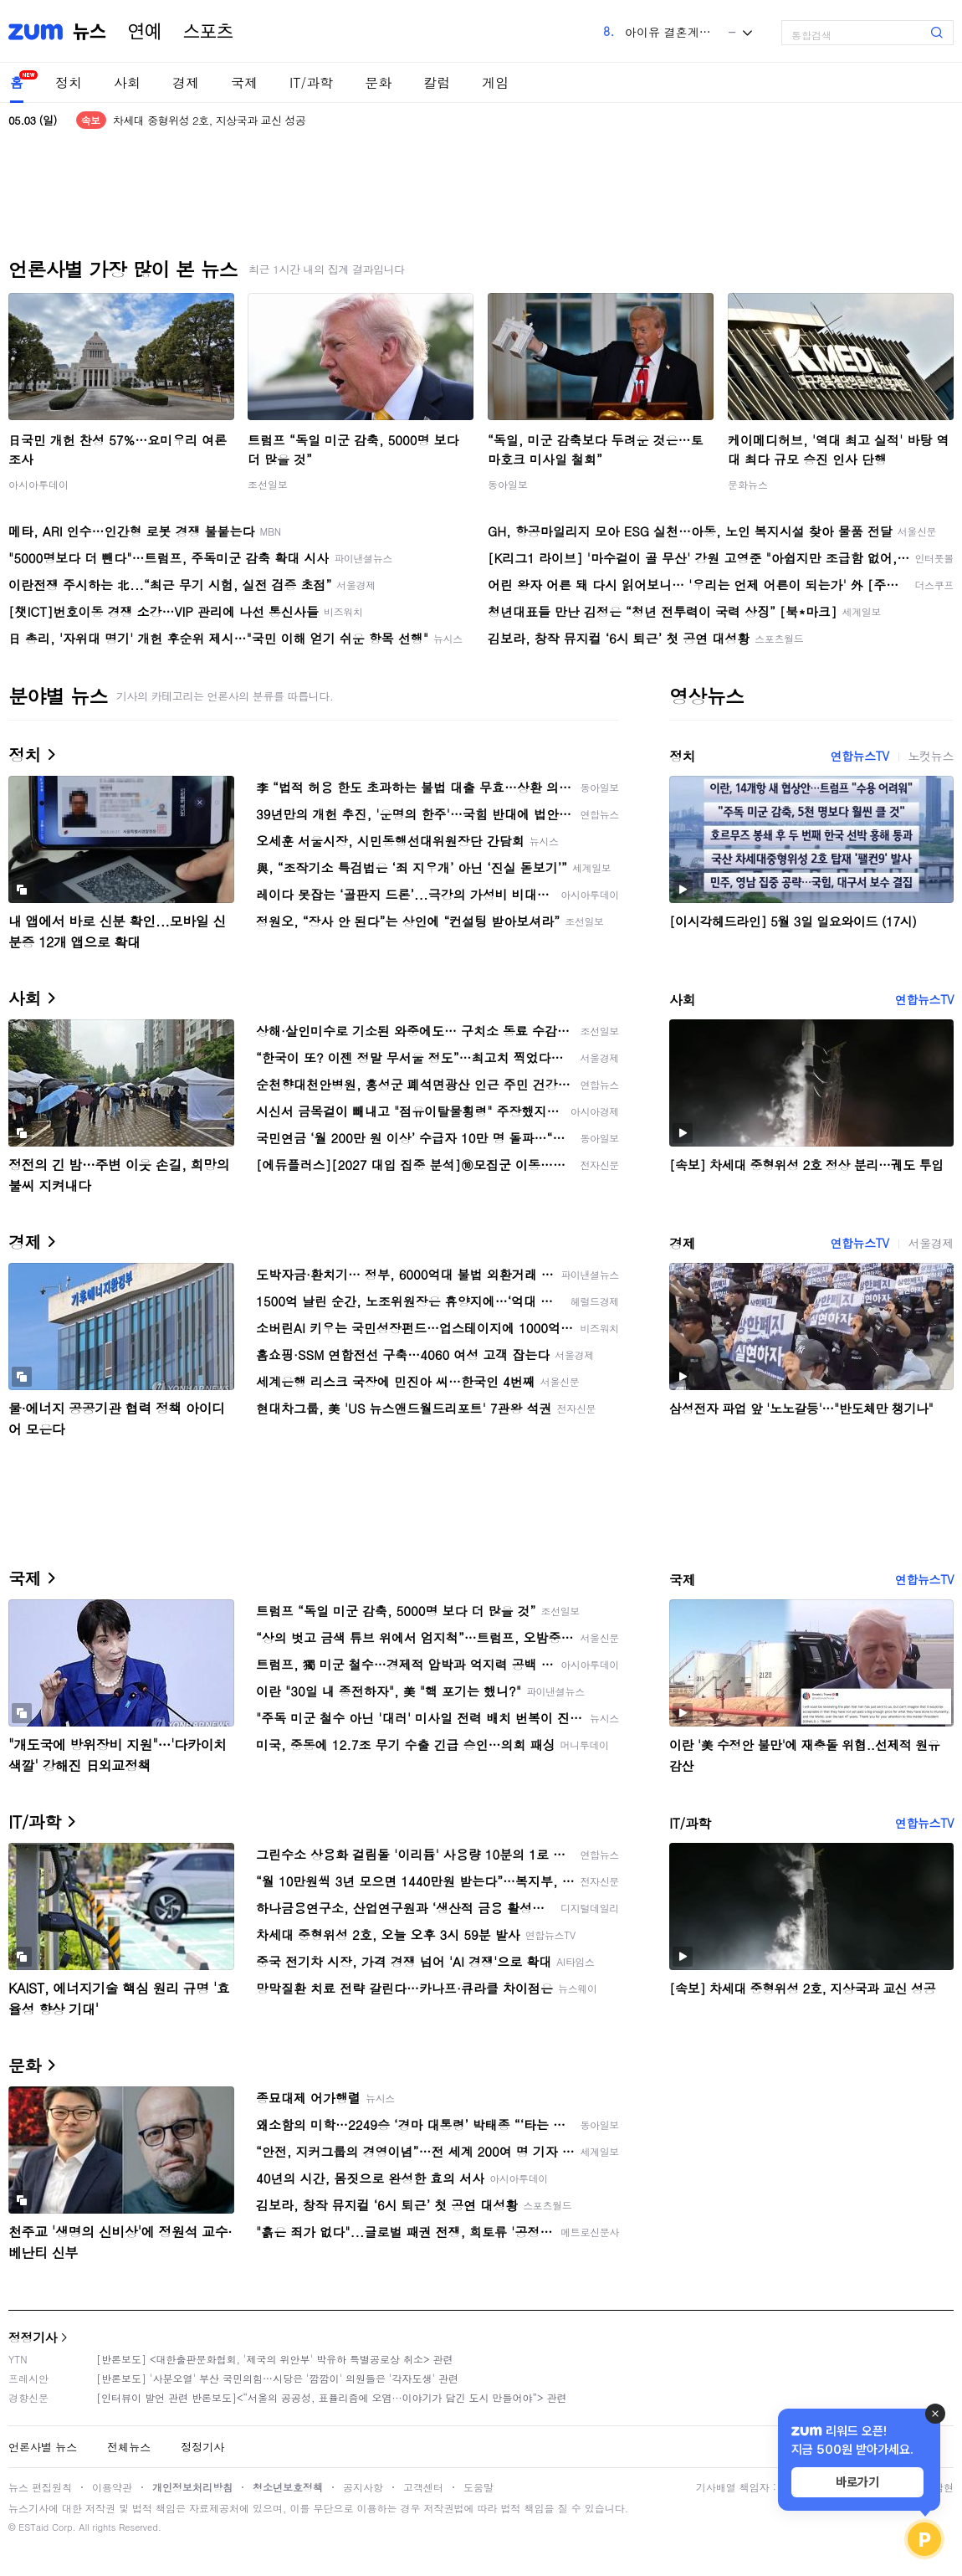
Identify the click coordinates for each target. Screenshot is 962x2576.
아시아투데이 (38, 484)
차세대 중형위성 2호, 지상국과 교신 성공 (209, 120)
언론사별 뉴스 (42, 2447)
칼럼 (436, 82)
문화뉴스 (748, 484)
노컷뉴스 (931, 755)
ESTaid (33, 2527)
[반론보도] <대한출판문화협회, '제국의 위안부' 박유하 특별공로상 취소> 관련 (274, 2359)
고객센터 (423, 2487)
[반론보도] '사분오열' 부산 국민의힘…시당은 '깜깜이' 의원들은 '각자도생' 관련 (277, 2378)
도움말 (478, 2487)
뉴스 (89, 32)
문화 (378, 82)
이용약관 (112, 2487)
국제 (244, 82)
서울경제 (931, 1242)
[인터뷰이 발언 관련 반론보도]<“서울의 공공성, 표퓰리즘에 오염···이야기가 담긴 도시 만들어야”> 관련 (331, 2397)
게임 (495, 82)
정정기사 (32, 2337)
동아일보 (508, 484)
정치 (68, 82)
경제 (185, 82)
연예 (144, 32)
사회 (127, 82)
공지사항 (363, 2487)
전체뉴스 (129, 2447)
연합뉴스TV (859, 755)
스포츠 (208, 32)
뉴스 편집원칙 (40, 2487)
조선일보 (268, 484)
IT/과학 (311, 82)
